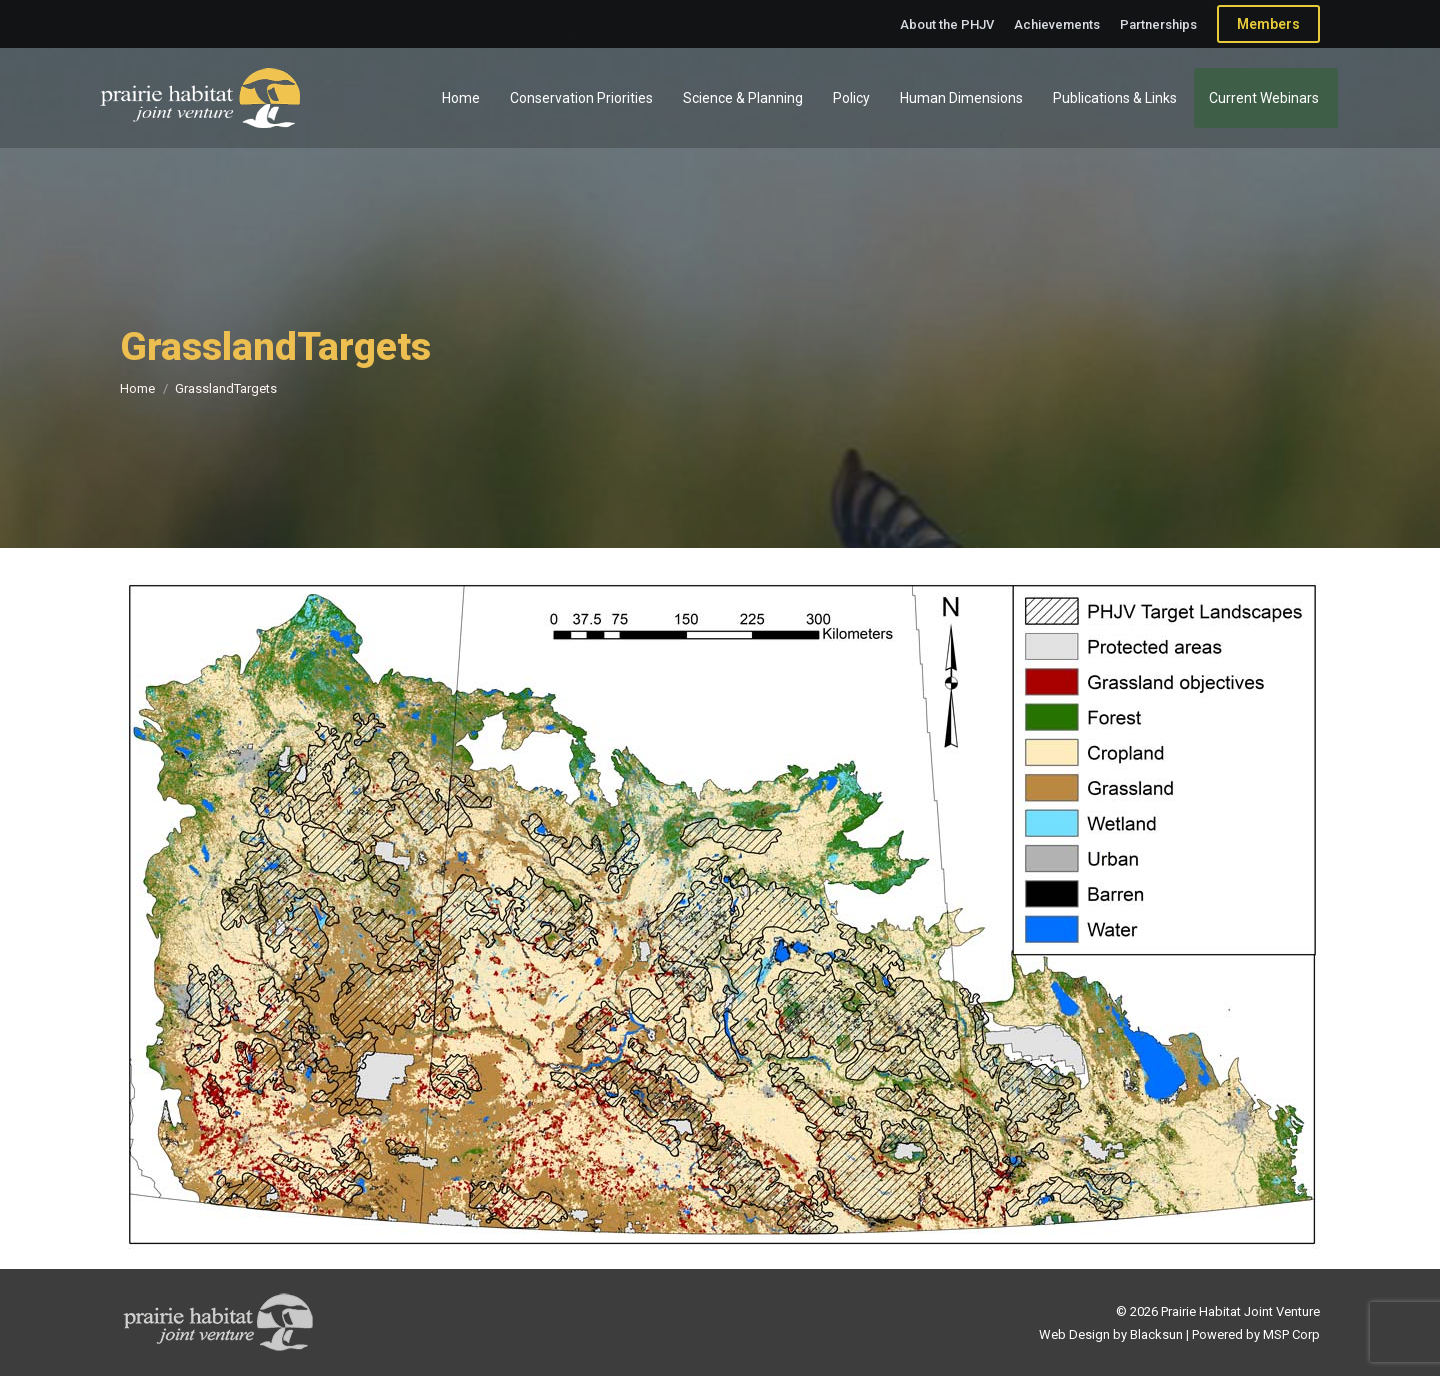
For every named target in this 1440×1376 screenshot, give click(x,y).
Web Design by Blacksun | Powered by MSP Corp (1179, 1334)
